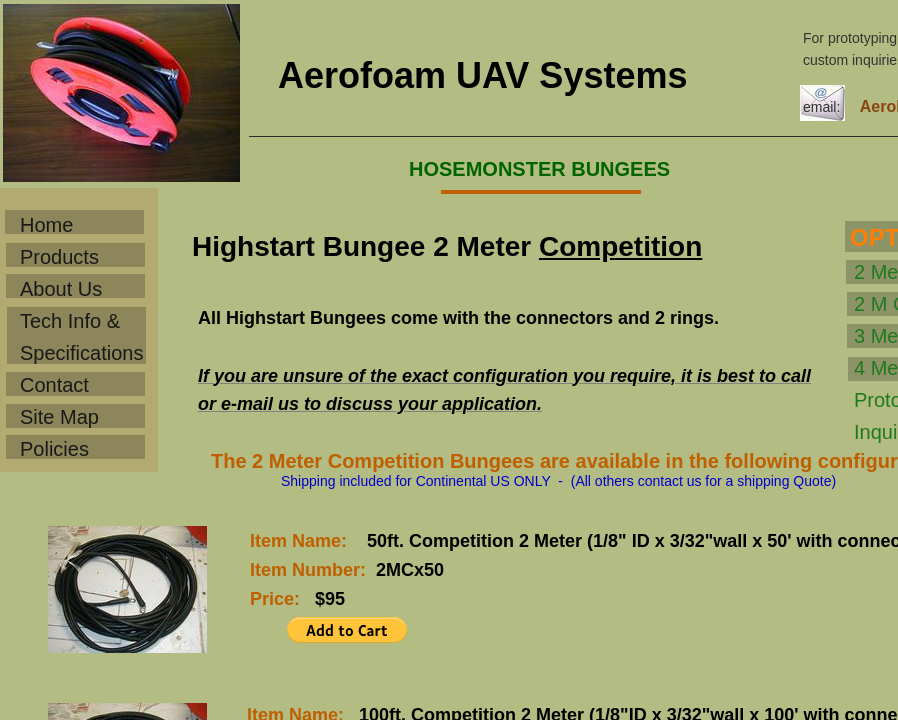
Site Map (59, 417)
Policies (54, 449)
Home (46, 225)
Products (59, 257)
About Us (61, 289)
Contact (54, 385)
